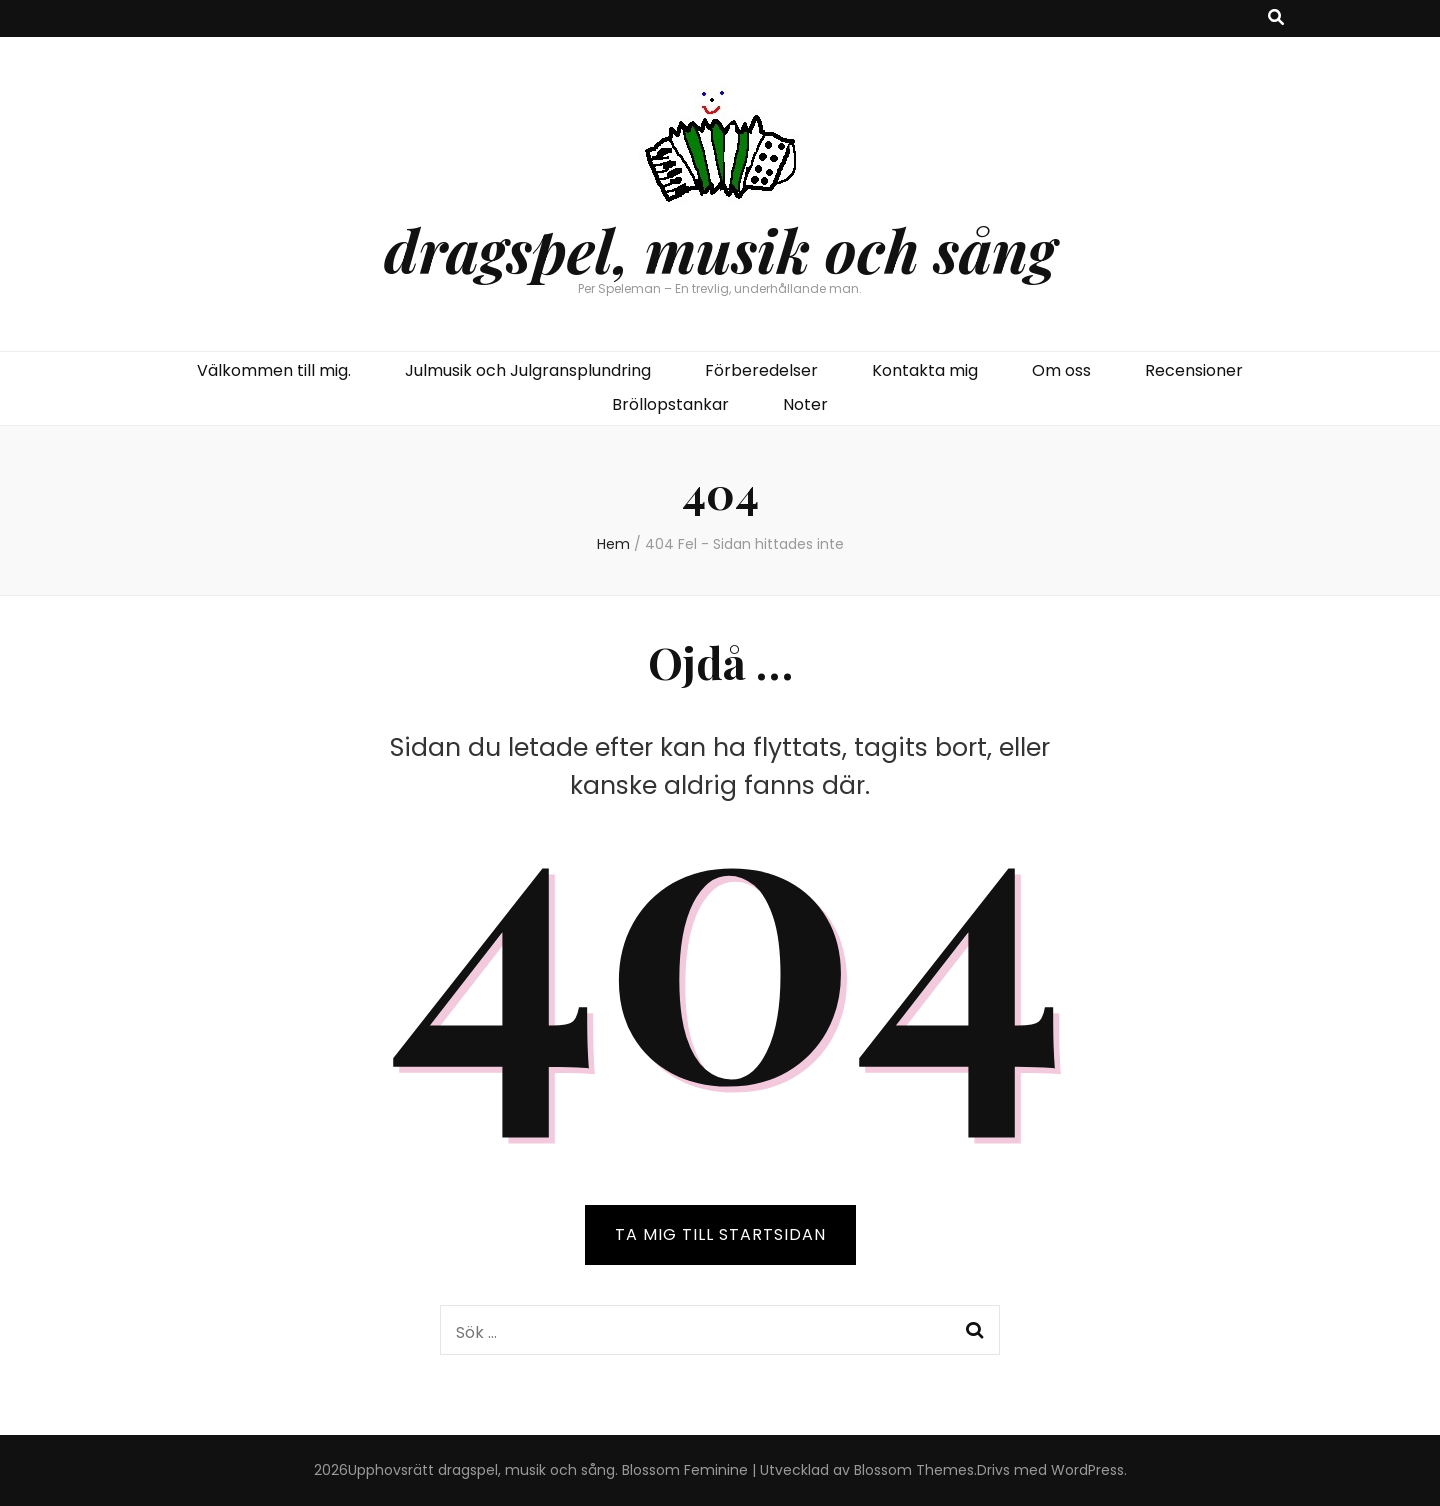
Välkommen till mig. (274, 370)
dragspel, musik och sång (720, 249)
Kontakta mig (925, 370)
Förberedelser (761, 370)
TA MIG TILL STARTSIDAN (720, 1234)
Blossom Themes (914, 1470)
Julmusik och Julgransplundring (528, 370)
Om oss (1061, 370)
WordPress (1087, 1470)
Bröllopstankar (670, 404)
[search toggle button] (1276, 18)
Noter (805, 404)
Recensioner (1194, 370)
